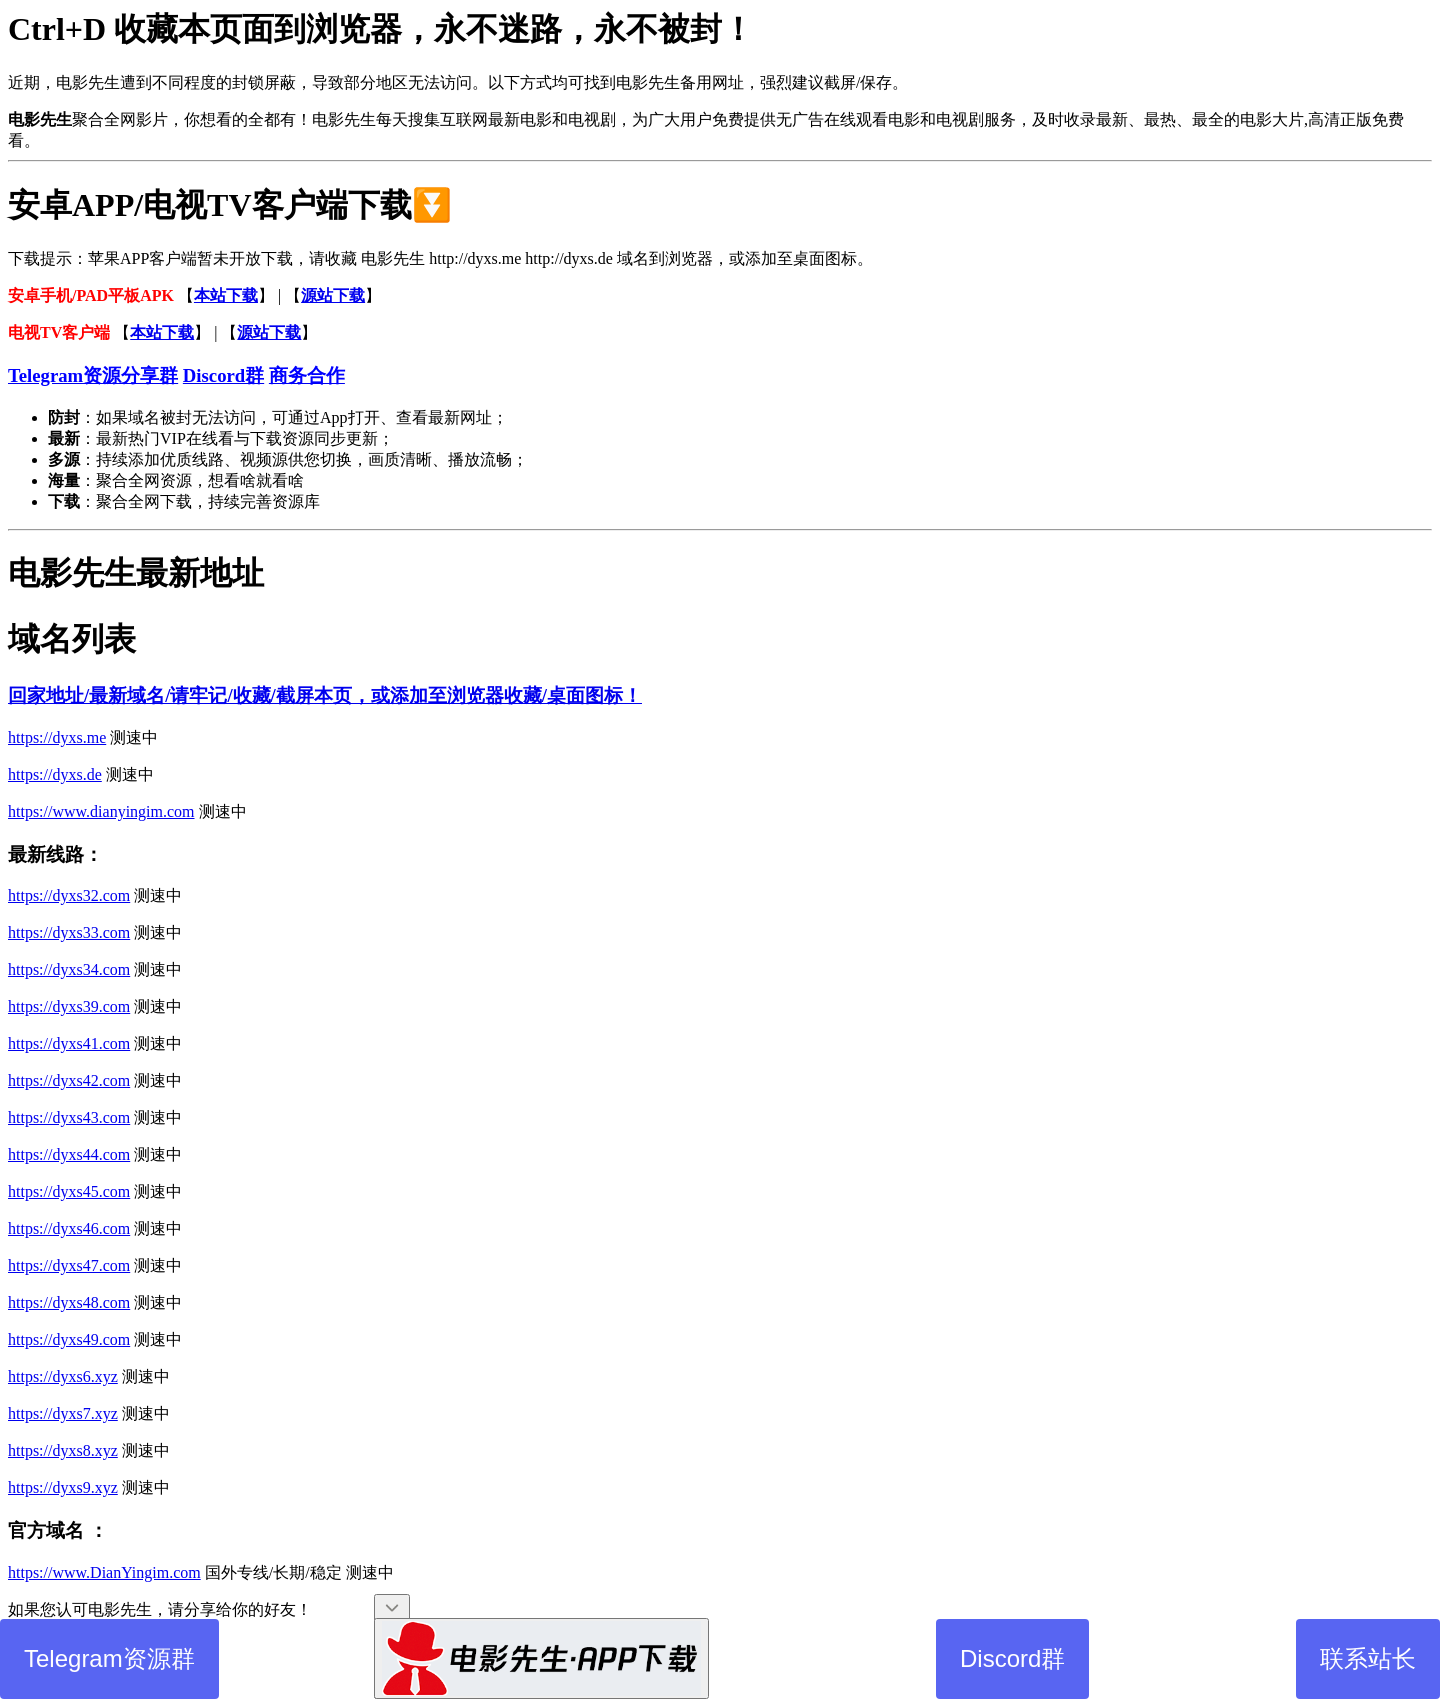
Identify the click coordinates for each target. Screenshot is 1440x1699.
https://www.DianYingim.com (104, 1572)
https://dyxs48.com (69, 1302)
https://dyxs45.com (69, 1191)
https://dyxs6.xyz (63, 1376)
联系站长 (1368, 1658)
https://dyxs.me (57, 737)
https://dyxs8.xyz (63, 1450)
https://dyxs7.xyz (63, 1413)
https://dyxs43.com (69, 1117)
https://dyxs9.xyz (63, 1487)
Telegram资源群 (109, 1658)
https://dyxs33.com (69, 932)
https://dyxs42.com (69, 1080)
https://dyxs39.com (69, 1006)
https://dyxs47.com (69, 1265)
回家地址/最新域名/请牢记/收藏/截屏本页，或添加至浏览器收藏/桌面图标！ (325, 695)
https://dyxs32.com (69, 895)
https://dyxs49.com (69, 1339)
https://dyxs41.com (69, 1043)
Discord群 (1012, 1658)
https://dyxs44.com (69, 1154)
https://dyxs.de (55, 774)
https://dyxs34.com (69, 969)
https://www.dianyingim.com (101, 811)
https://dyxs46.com (69, 1228)
